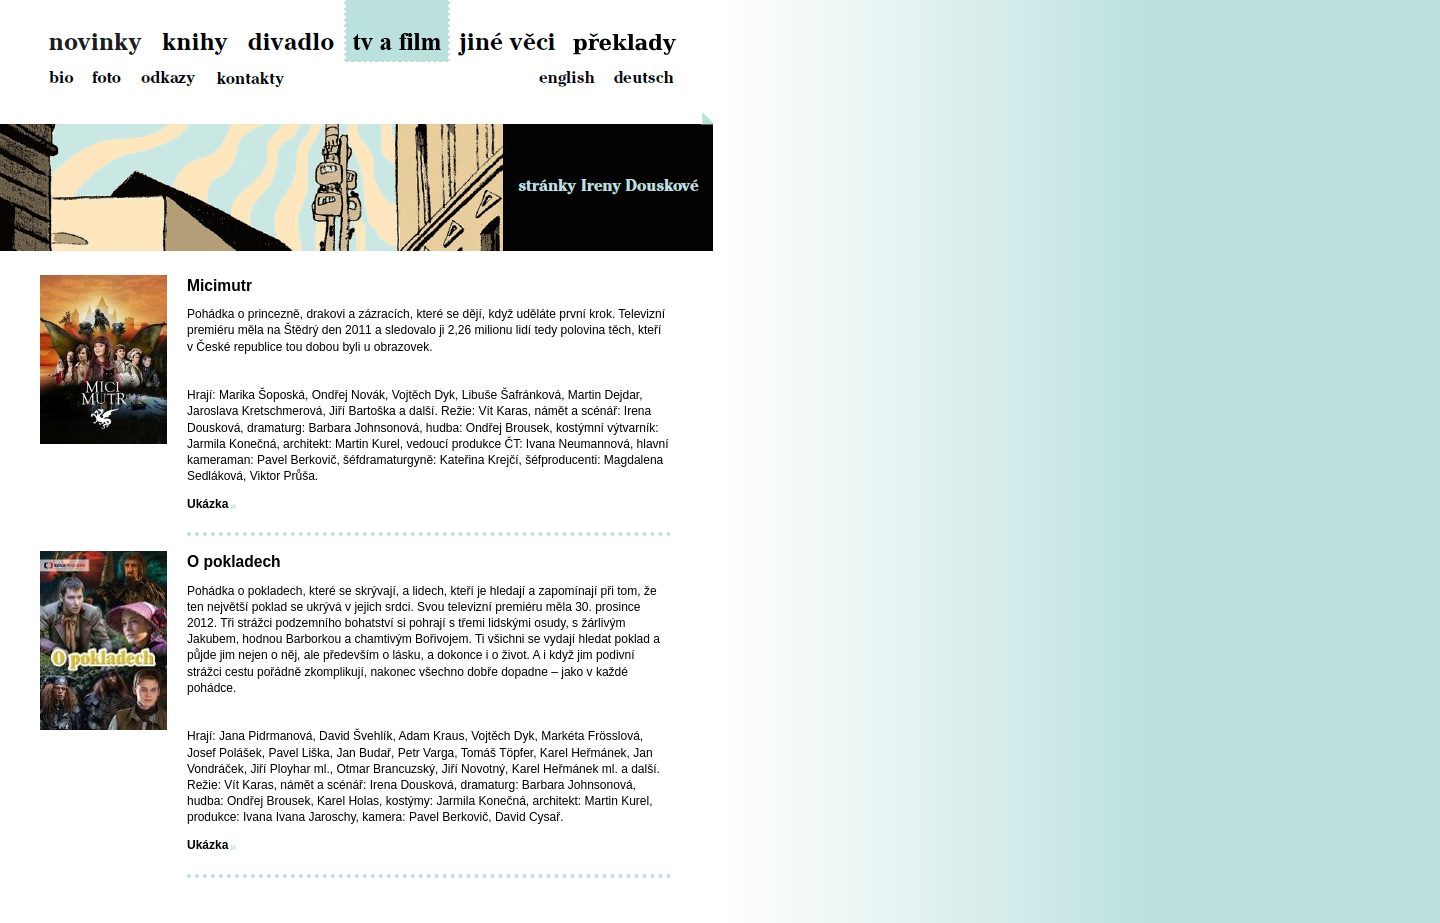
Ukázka (207, 504)
